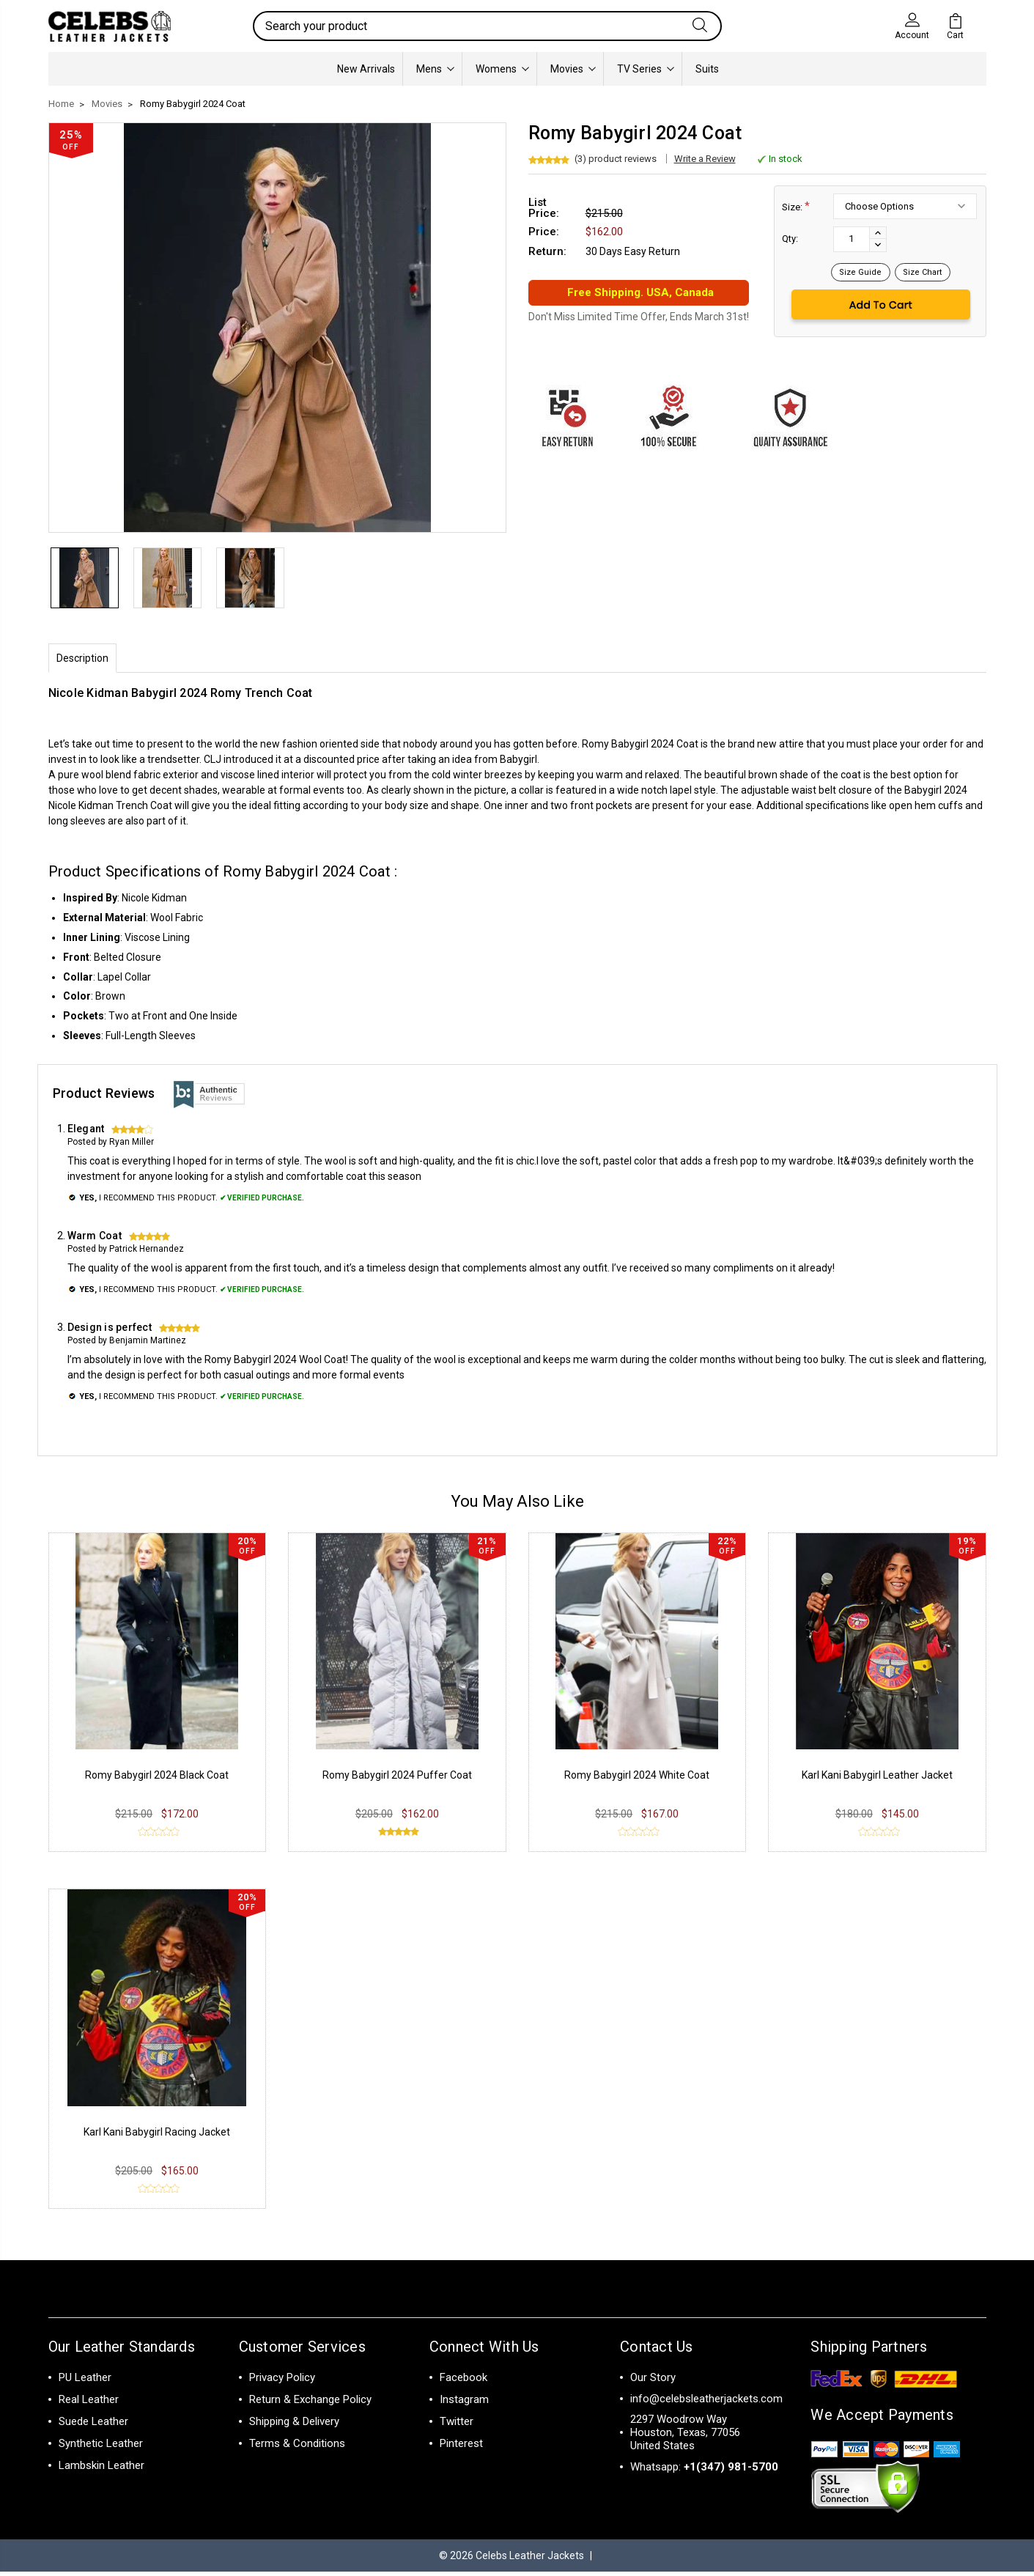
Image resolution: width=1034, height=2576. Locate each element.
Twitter (456, 2425)
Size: (796, 206)
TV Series (645, 69)
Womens (502, 69)
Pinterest (461, 2447)
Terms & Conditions (297, 2447)
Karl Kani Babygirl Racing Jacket (157, 2136)
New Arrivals (366, 69)
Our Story (653, 2381)
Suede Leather (93, 2425)
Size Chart (922, 272)
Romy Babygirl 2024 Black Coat (157, 1779)
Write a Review (705, 158)
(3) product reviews (616, 158)
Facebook (463, 2381)
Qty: (790, 238)
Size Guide (860, 272)
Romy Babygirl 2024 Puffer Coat (397, 1779)
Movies (573, 69)
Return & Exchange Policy (310, 2403)
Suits (707, 69)
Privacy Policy (282, 2381)
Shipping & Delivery (294, 2425)
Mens (435, 69)
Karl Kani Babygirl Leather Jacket (877, 1779)
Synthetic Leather (101, 2447)
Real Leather (89, 2403)
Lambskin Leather (101, 2469)
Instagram (464, 2403)
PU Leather (85, 2381)
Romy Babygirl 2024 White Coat (636, 1779)
